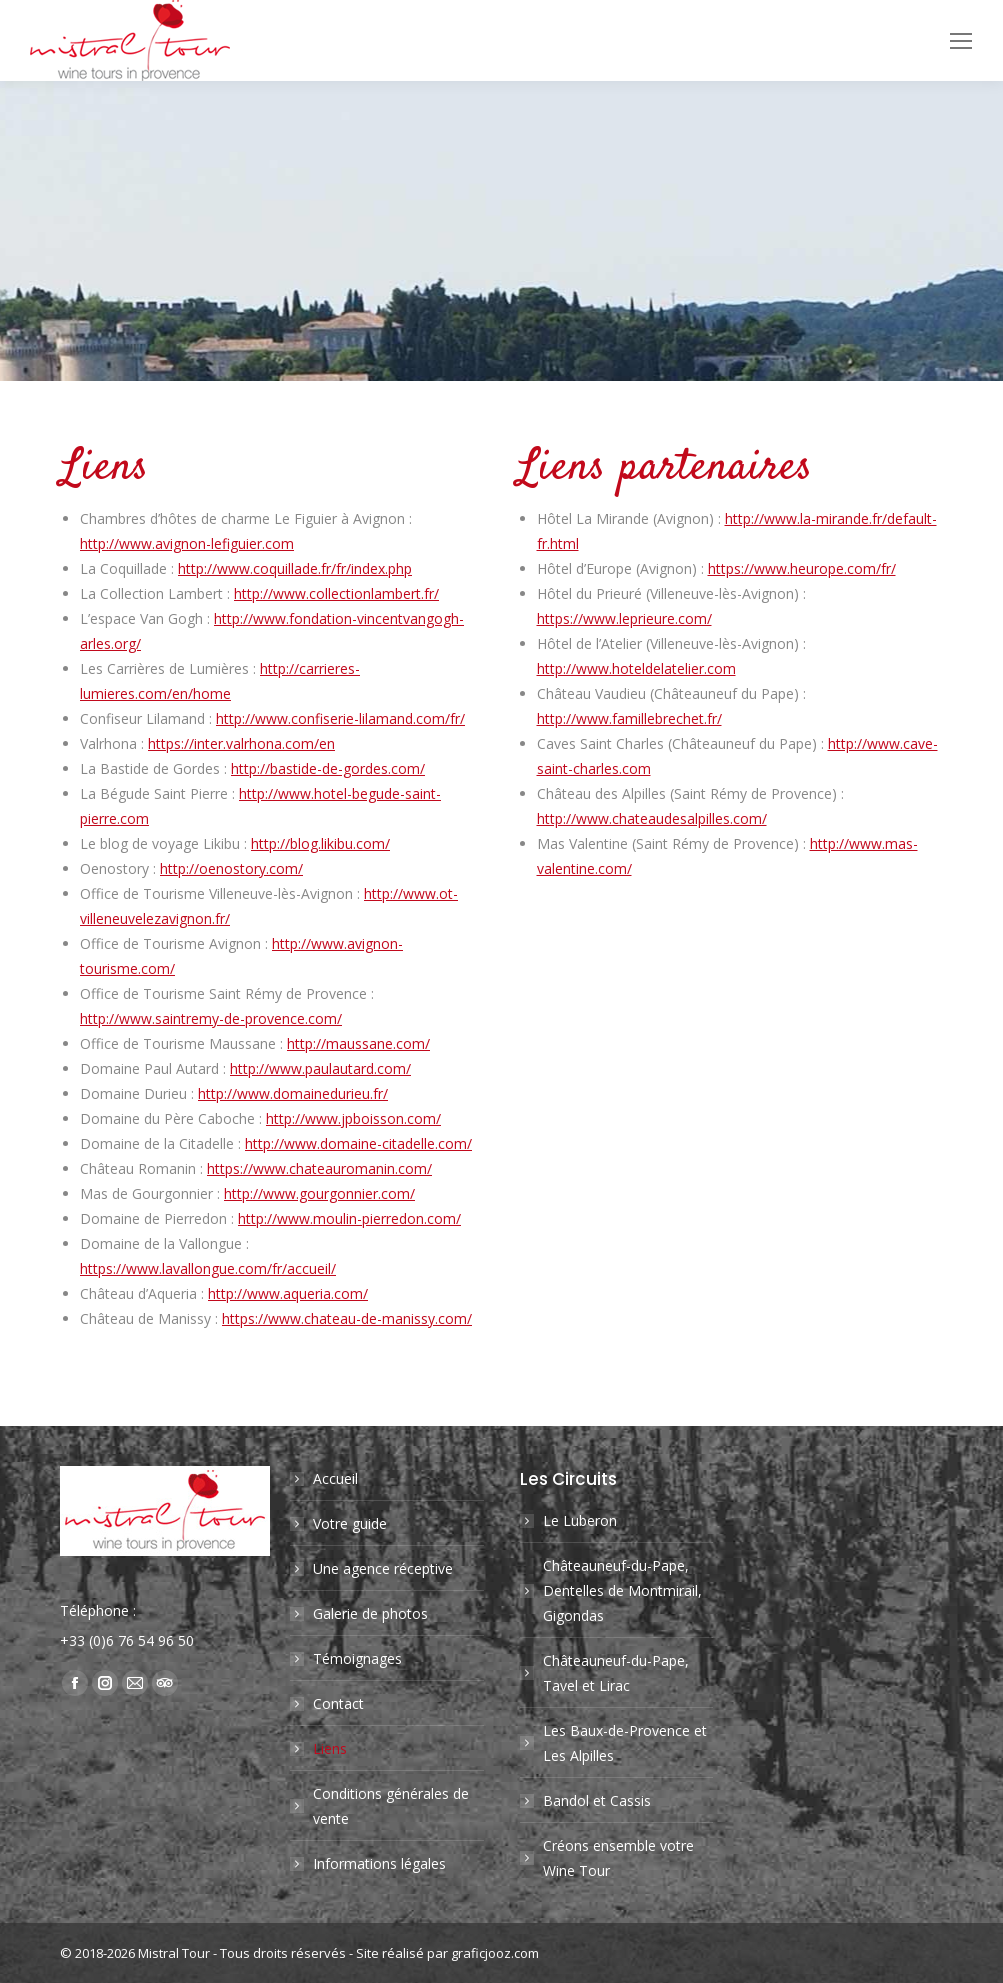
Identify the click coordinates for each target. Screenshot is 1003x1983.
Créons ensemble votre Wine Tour (618, 1858)
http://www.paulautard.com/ (320, 1068)
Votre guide (350, 1523)
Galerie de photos (370, 1613)
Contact (338, 1703)
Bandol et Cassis (597, 1800)
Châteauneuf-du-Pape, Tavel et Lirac (616, 1673)
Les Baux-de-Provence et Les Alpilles (625, 1743)
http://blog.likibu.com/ (320, 843)
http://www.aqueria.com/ (288, 1293)
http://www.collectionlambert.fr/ (336, 593)
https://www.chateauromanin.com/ (319, 1168)
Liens (330, 1748)
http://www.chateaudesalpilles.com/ (652, 818)
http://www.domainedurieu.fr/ (293, 1093)
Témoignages (357, 1658)
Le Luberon (580, 1520)
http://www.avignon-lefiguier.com (187, 543)
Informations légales (379, 1863)
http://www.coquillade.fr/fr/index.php (295, 568)
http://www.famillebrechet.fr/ (629, 718)
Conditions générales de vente (391, 1806)
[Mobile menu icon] (961, 41)
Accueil (335, 1478)
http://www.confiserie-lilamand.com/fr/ (340, 718)
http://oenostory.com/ (231, 868)
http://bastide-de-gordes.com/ (328, 768)
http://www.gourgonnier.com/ (319, 1193)
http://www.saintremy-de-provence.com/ (211, 1018)
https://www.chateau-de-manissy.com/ (347, 1318)
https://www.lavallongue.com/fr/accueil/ (208, 1268)
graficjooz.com (495, 1953)
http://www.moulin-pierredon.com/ (349, 1218)
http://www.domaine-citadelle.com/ (358, 1143)
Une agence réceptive (383, 1568)
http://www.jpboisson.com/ (353, 1118)
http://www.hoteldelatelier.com (636, 668)
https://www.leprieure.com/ (624, 618)
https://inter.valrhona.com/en (241, 743)
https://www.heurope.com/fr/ (802, 568)
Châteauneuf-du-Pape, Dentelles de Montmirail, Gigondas (622, 1590)
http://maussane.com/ (358, 1043)
